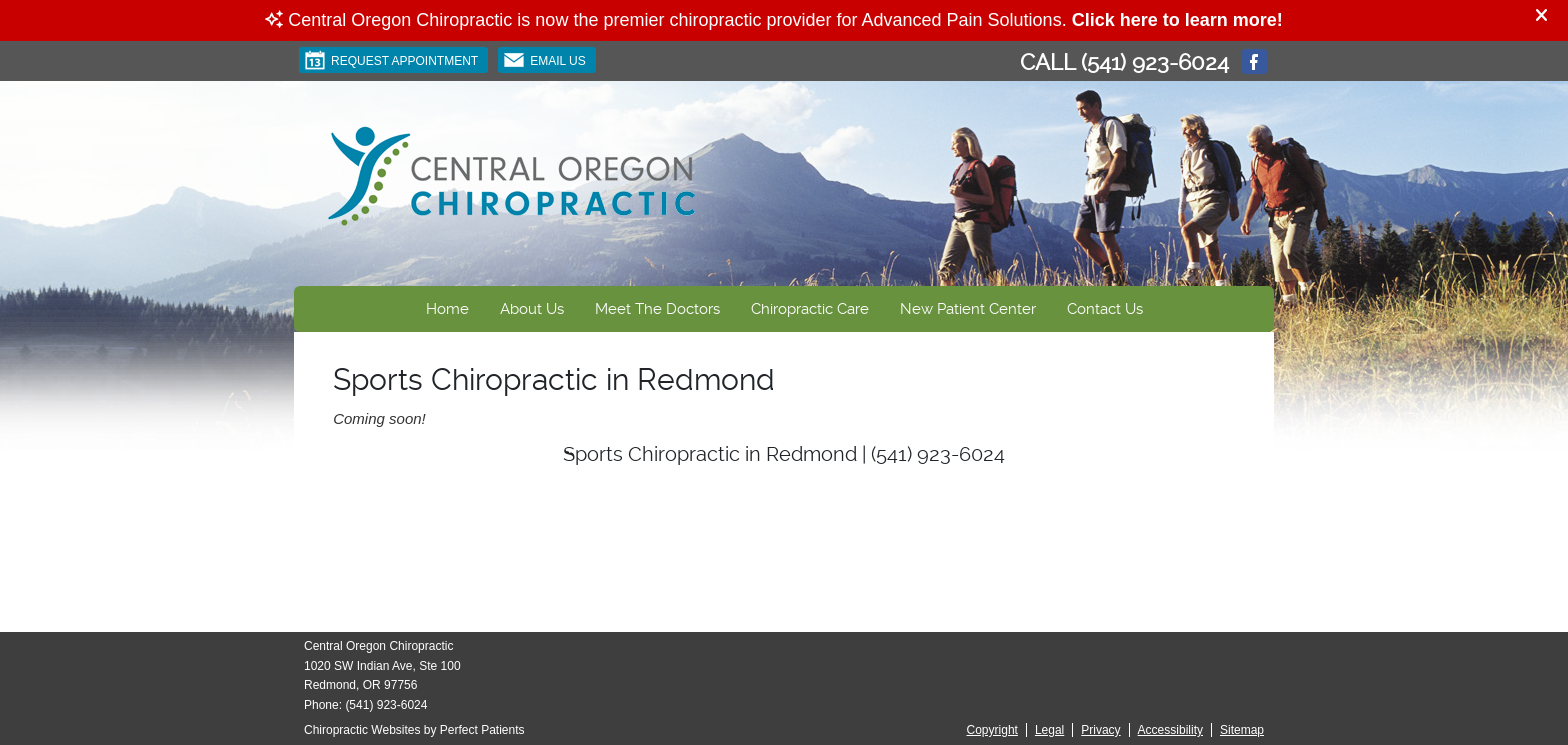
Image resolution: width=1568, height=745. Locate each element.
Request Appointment (391, 60)
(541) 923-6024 (1155, 62)
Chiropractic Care (810, 309)
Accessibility (1170, 730)
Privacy (1100, 730)
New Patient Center (968, 309)
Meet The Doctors (657, 309)
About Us (532, 309)
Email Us (544, 60)
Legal (1049, 730)
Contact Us (1105, 309)
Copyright (992, 730)
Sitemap (1242, 730)
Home (447, 309)
